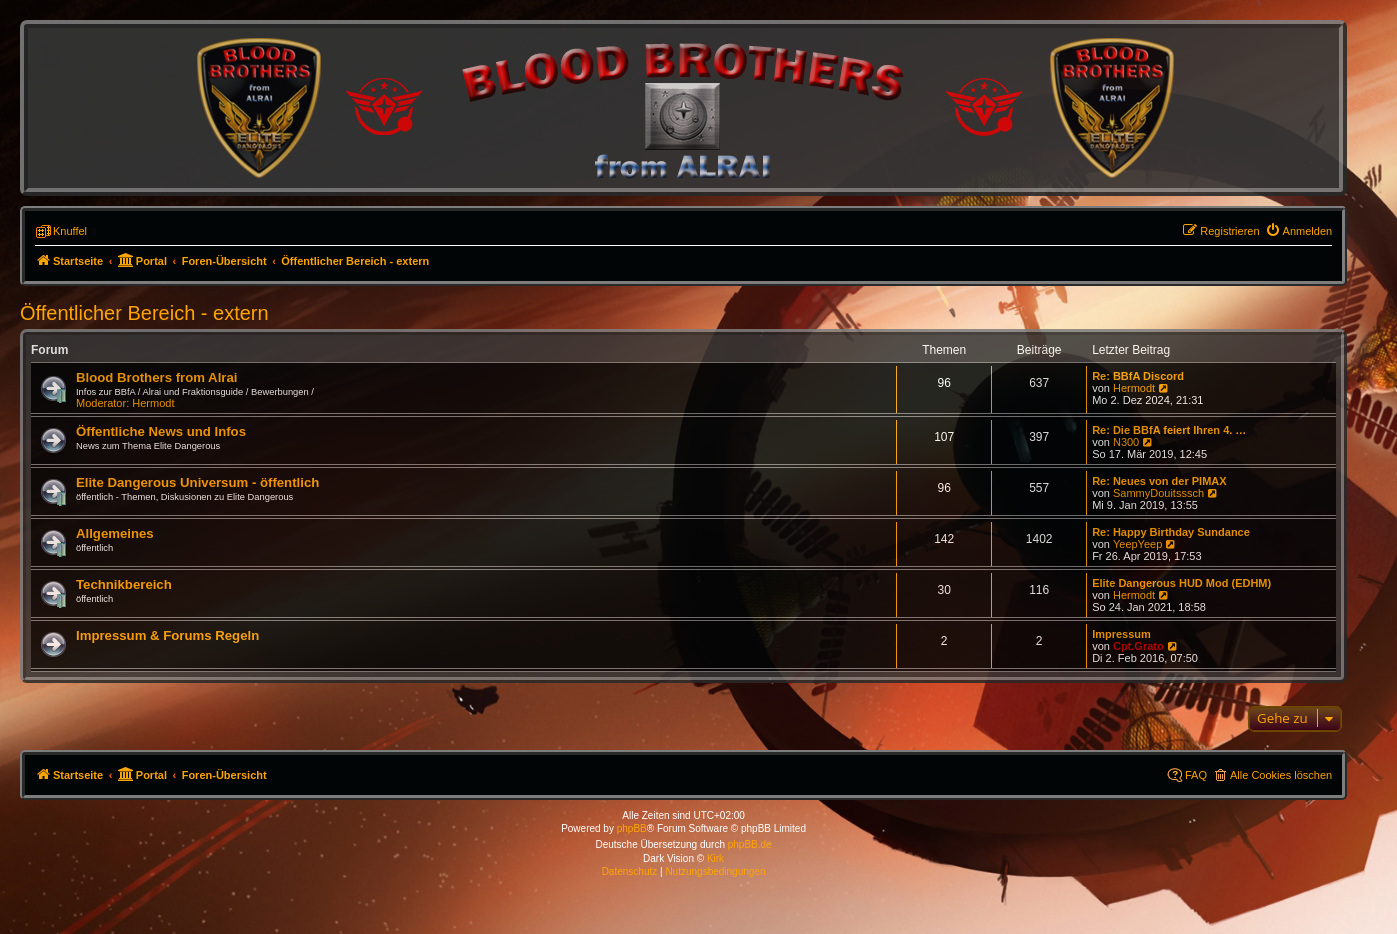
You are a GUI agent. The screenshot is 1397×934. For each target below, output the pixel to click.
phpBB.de (750, 844)
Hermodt (153, 403)
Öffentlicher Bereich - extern (144, 313)
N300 (1126, 442)
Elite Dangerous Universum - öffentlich (197, 482)
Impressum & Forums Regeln (167, 635)
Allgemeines (115, 533)
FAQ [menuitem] (1196, 775)
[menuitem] (1299, 231)
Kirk (715, 858)
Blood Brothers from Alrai (156, 377)
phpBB (632, 828)
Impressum (1121, 634)
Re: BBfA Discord (1138, 376)
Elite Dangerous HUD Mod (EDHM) (1181, 583)
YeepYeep (1137, 544)
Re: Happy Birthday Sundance (1171, 532)
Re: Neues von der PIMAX (1159, 481)
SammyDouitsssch (1158, 493)
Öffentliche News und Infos (161, 431)
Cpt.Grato (1138, 646)
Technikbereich (124, 584)
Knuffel (70, 231)
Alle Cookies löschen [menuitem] (1281, 775)
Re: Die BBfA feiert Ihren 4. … (1169, 430)
